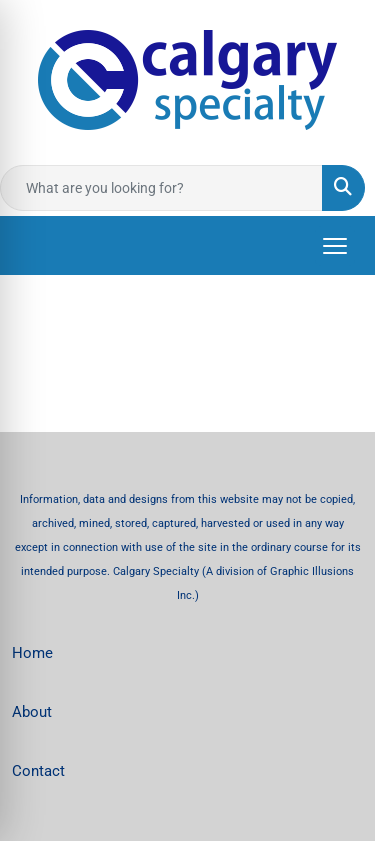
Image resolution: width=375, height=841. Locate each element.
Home (32, 653)
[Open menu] (335, 246)
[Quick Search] (161, 188)
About (32, 712)
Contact (38, 771)
